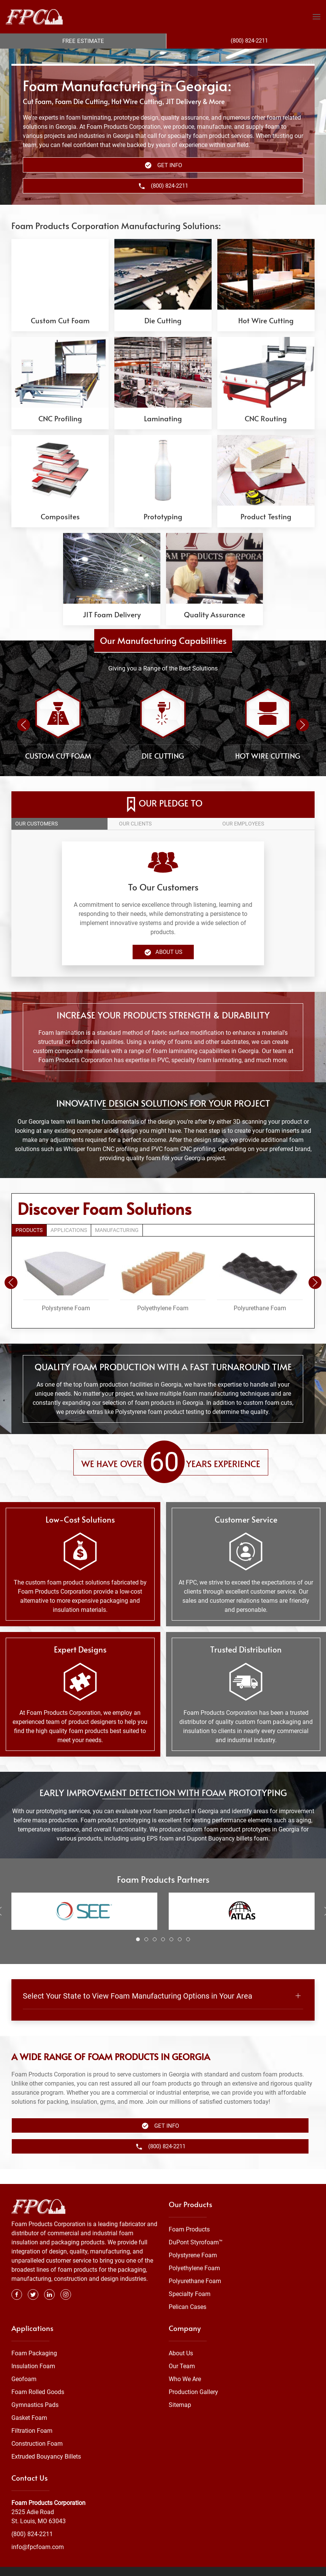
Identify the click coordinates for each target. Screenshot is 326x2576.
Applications (69, 1230)
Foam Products (189, 2214)
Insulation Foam (33, 2351)
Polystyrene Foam (193, 2240)
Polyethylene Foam (194, 2253)
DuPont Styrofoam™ (196, 2227)
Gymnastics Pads (35, 2389)
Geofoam (23, 2363)
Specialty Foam (189, 2279)
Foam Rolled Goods (37, 2376)
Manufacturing (117, 1230)
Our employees (243, 824)
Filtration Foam (31, 2415)
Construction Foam (37, 2428)
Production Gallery (193, 2376)
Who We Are (185, 2363)
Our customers (36, 824)
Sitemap (180, 2389)
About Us (163, 952)
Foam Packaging (34, 2338)
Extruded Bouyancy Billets (46, 2441)
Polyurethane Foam (195, 2266)
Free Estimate (83, 41)
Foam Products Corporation (48, 2487)
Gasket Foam (29, 2402)
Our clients (135, 824)
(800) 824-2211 (32, 2518)
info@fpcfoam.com (37, 2531)
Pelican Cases (187, 2292)
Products (29, 1230)
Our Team (182, 2351)
